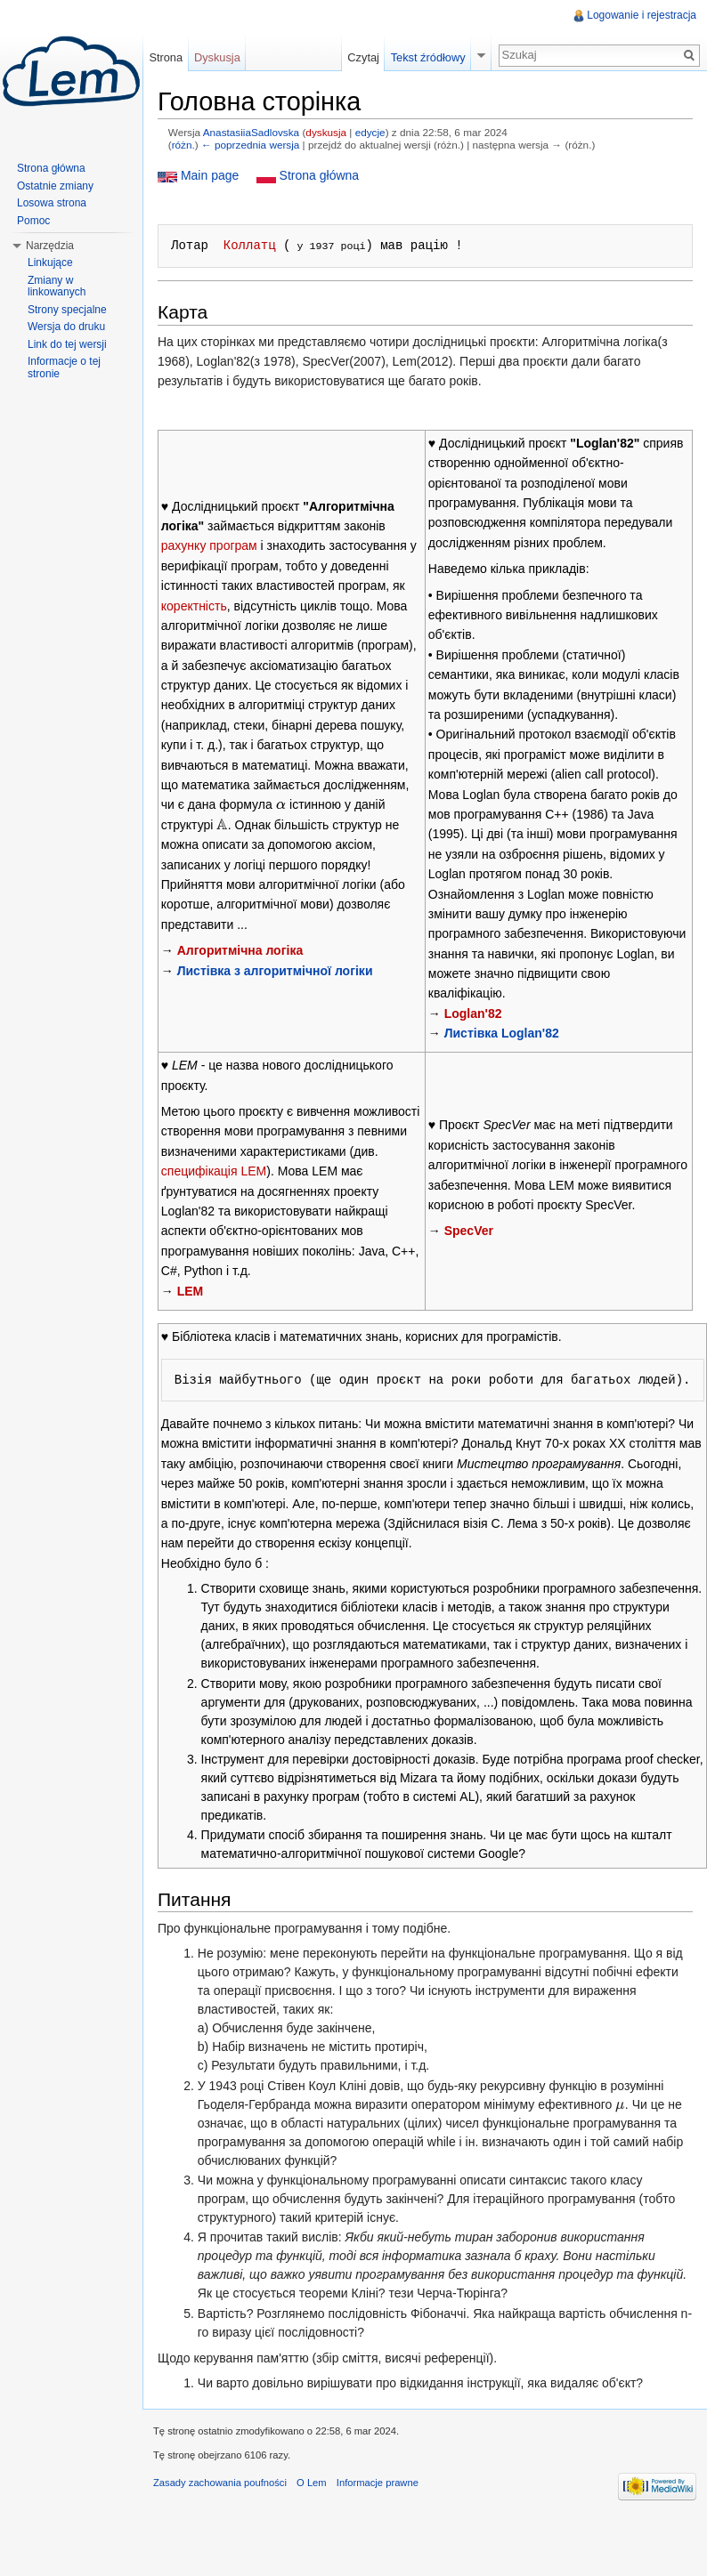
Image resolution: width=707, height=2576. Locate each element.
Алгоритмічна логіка (240, 950)
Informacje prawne (378, 2482)
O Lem (312, 2482)
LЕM (190, 1291)
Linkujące (50, 262)
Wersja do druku (66, 326)
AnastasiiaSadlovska (251, 132)
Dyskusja (217, 57)
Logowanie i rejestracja (641, 15)
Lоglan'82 (473, 1013)
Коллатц (249, 245)
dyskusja (325, 132)
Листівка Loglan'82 (501, 1033)
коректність (194, 606)
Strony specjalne (67, 309)
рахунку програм (209, 545)
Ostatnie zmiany (55, 186)
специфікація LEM (213, 1171)
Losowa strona (51, 203)
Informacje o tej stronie (64, 367)
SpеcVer (468, 1230)
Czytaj (363, 57)
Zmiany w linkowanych (56, 286)
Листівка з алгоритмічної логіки (275, 971)
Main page (210, 175)
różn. (183, 144)
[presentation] (281, 804)
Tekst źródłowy (428, 57)
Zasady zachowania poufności (220, 2482)
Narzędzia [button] (50, 245)
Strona (166, 57)
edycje (370, 132)
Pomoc (33, 220)
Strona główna (317, 175)
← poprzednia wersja (250, 144)
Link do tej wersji (67, 344)
